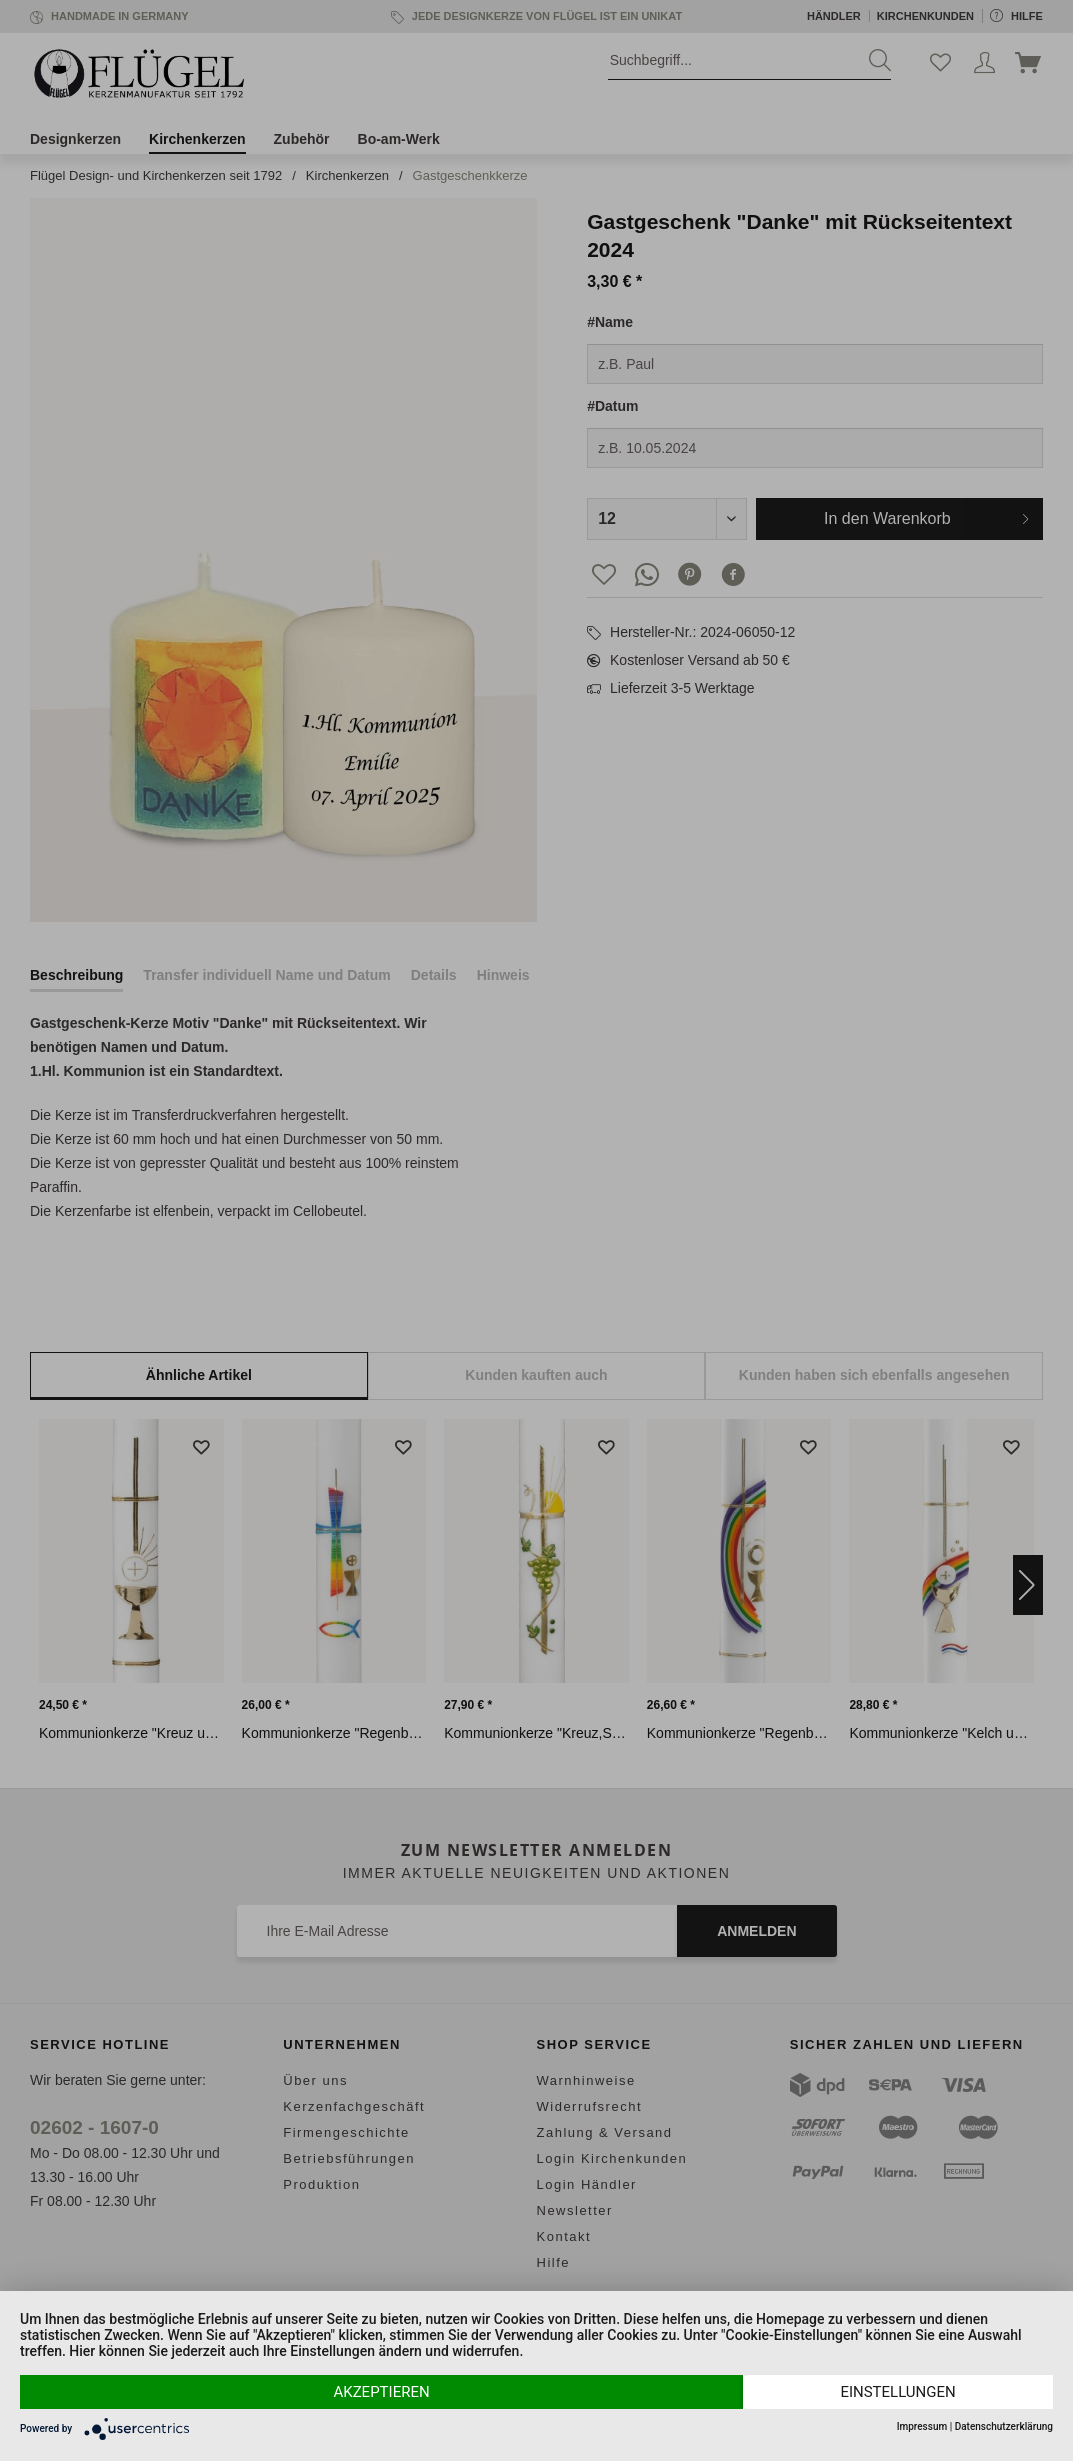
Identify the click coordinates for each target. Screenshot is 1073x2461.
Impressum (922, 2426)
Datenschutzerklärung (1004, 2426)
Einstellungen (897, 2392)
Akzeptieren (381, 2392)
